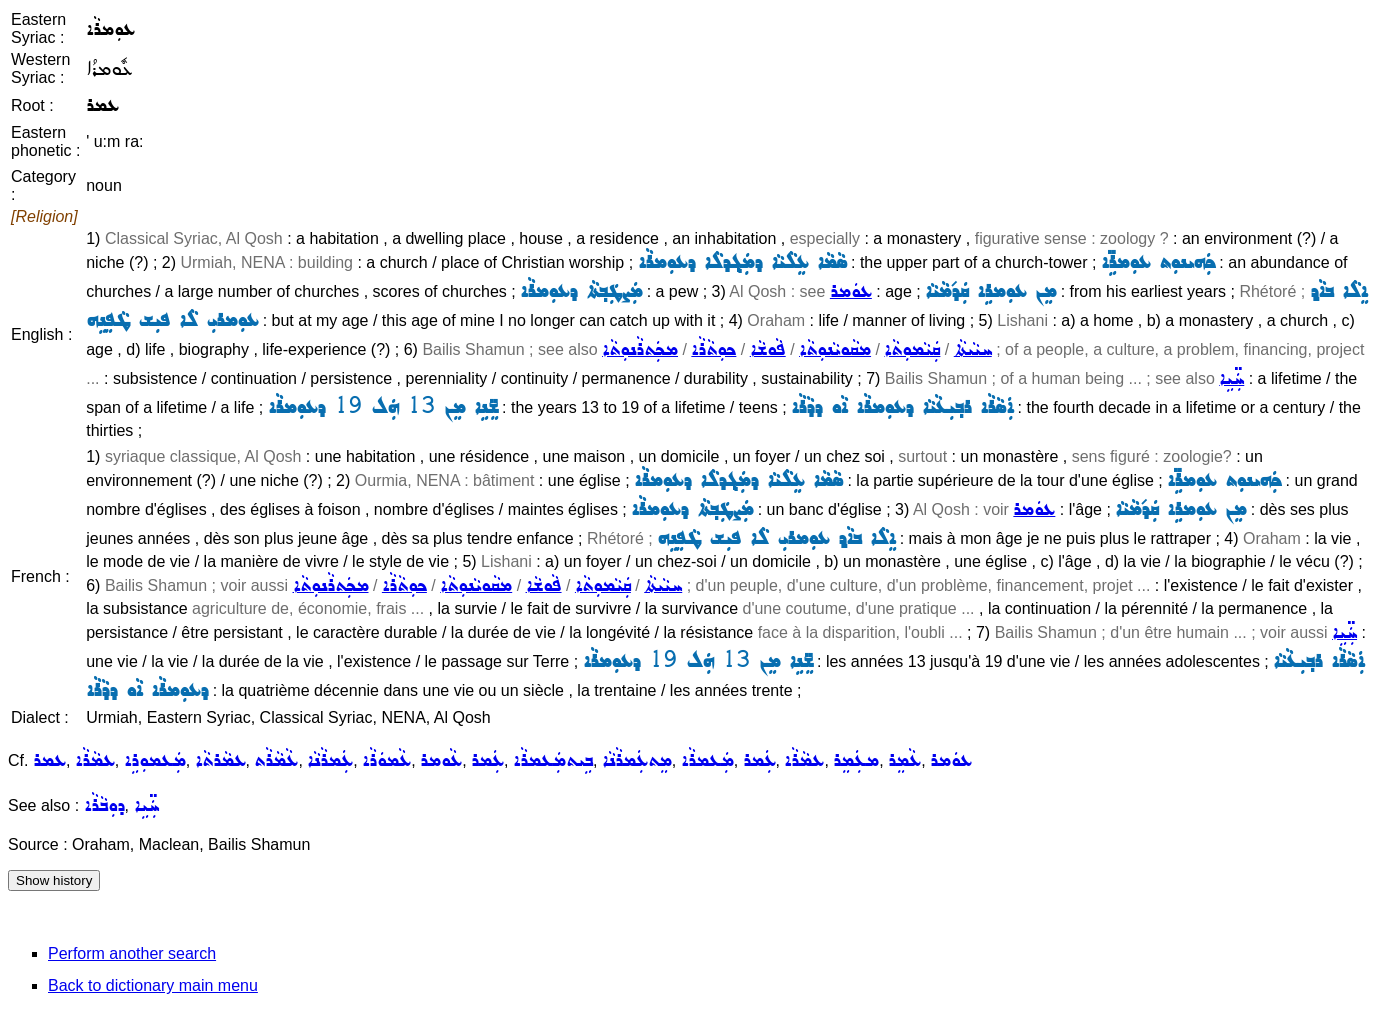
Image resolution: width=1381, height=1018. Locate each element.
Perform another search (132, 953)
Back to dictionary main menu (153, 985)
